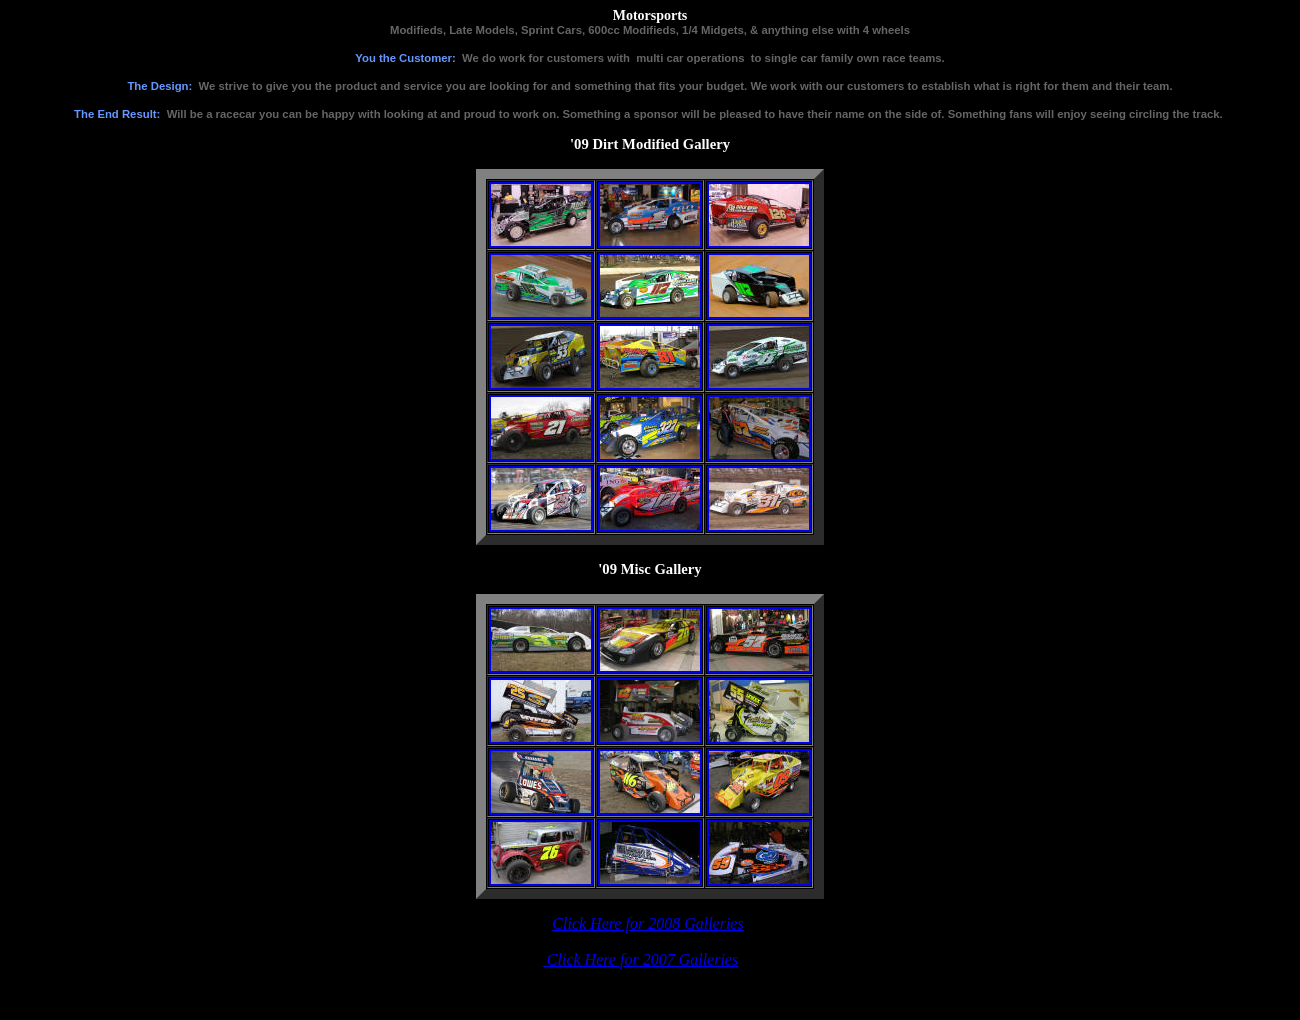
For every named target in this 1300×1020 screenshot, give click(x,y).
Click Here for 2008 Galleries (647, 923)
